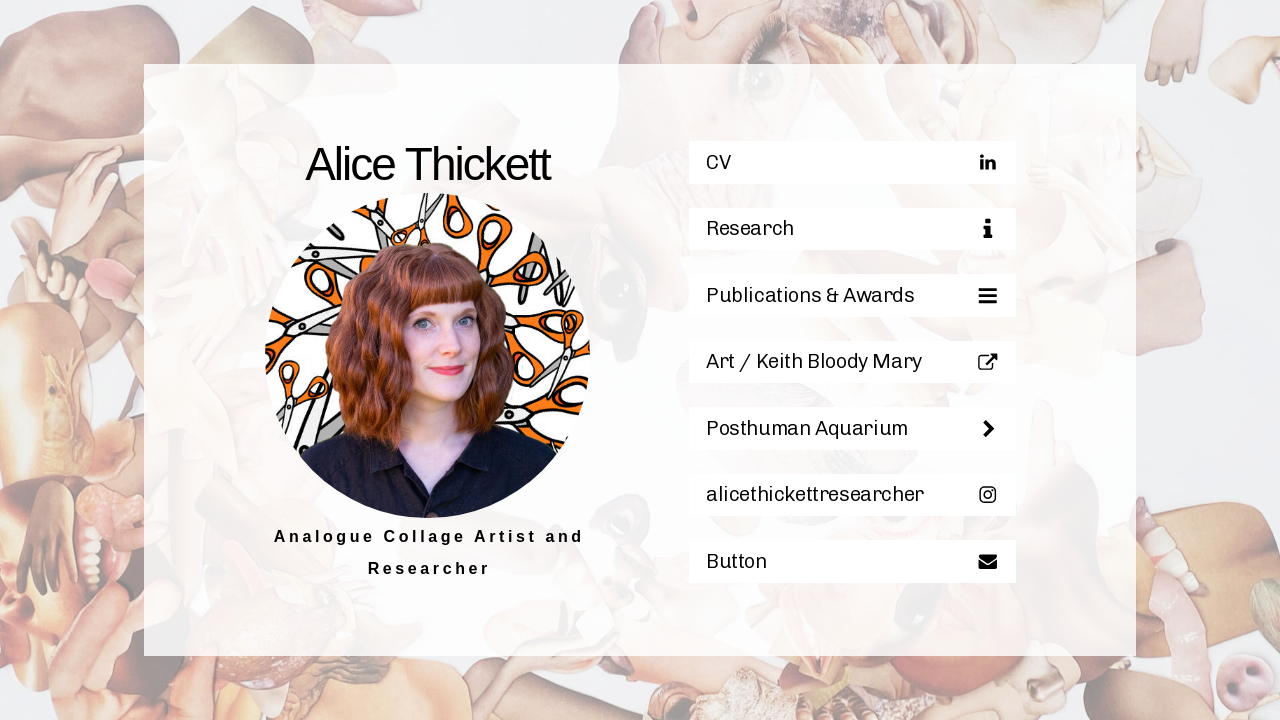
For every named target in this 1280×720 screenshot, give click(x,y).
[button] (852, 167)
